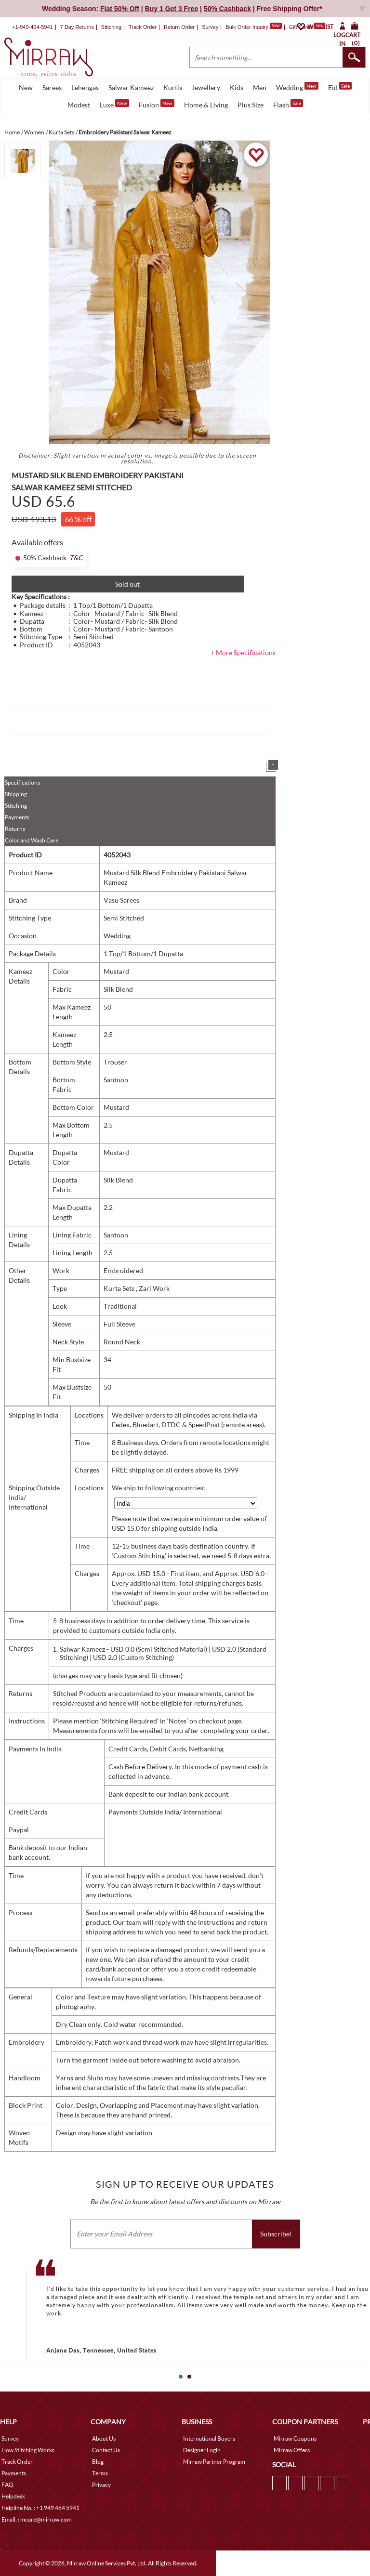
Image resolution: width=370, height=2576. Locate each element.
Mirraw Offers (292, 2450)
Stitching (16, 805)
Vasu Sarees (121, 900)
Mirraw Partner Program (214, 2461)
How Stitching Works (27, 2450)
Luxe (114, 104)
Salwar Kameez (131, 87)
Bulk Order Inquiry (246, 27)
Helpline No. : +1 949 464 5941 (40, 2507)
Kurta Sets (120, 1288)
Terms (100, 2473)
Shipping (16, 794)
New (26, 87)
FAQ (7, 2484)
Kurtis (172, 87)
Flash (288, 104)
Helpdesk (13, 2496)
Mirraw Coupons (295, 2438)
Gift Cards (307, 27)
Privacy (101, 2484)
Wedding (297, 87)
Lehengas (85, 87)
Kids (236, 87)
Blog (98, 2461)
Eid (340, 87)
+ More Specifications (243, 652)
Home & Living (206, 105)
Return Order (179, 27)
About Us (104, 2438)
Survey (210, 27)
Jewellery (206, 87)
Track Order (143, 27)
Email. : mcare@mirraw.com (36, 2519)
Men (259, 87)
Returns (15, 828)
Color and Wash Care (31, 840)
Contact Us (106, 2450)
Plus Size (251, 105)
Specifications (22, 782)
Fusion (156, 104)
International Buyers (209, 2438)
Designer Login (202, 2450)
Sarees (52, 87)
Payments (17, 817)
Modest (78, 105)
